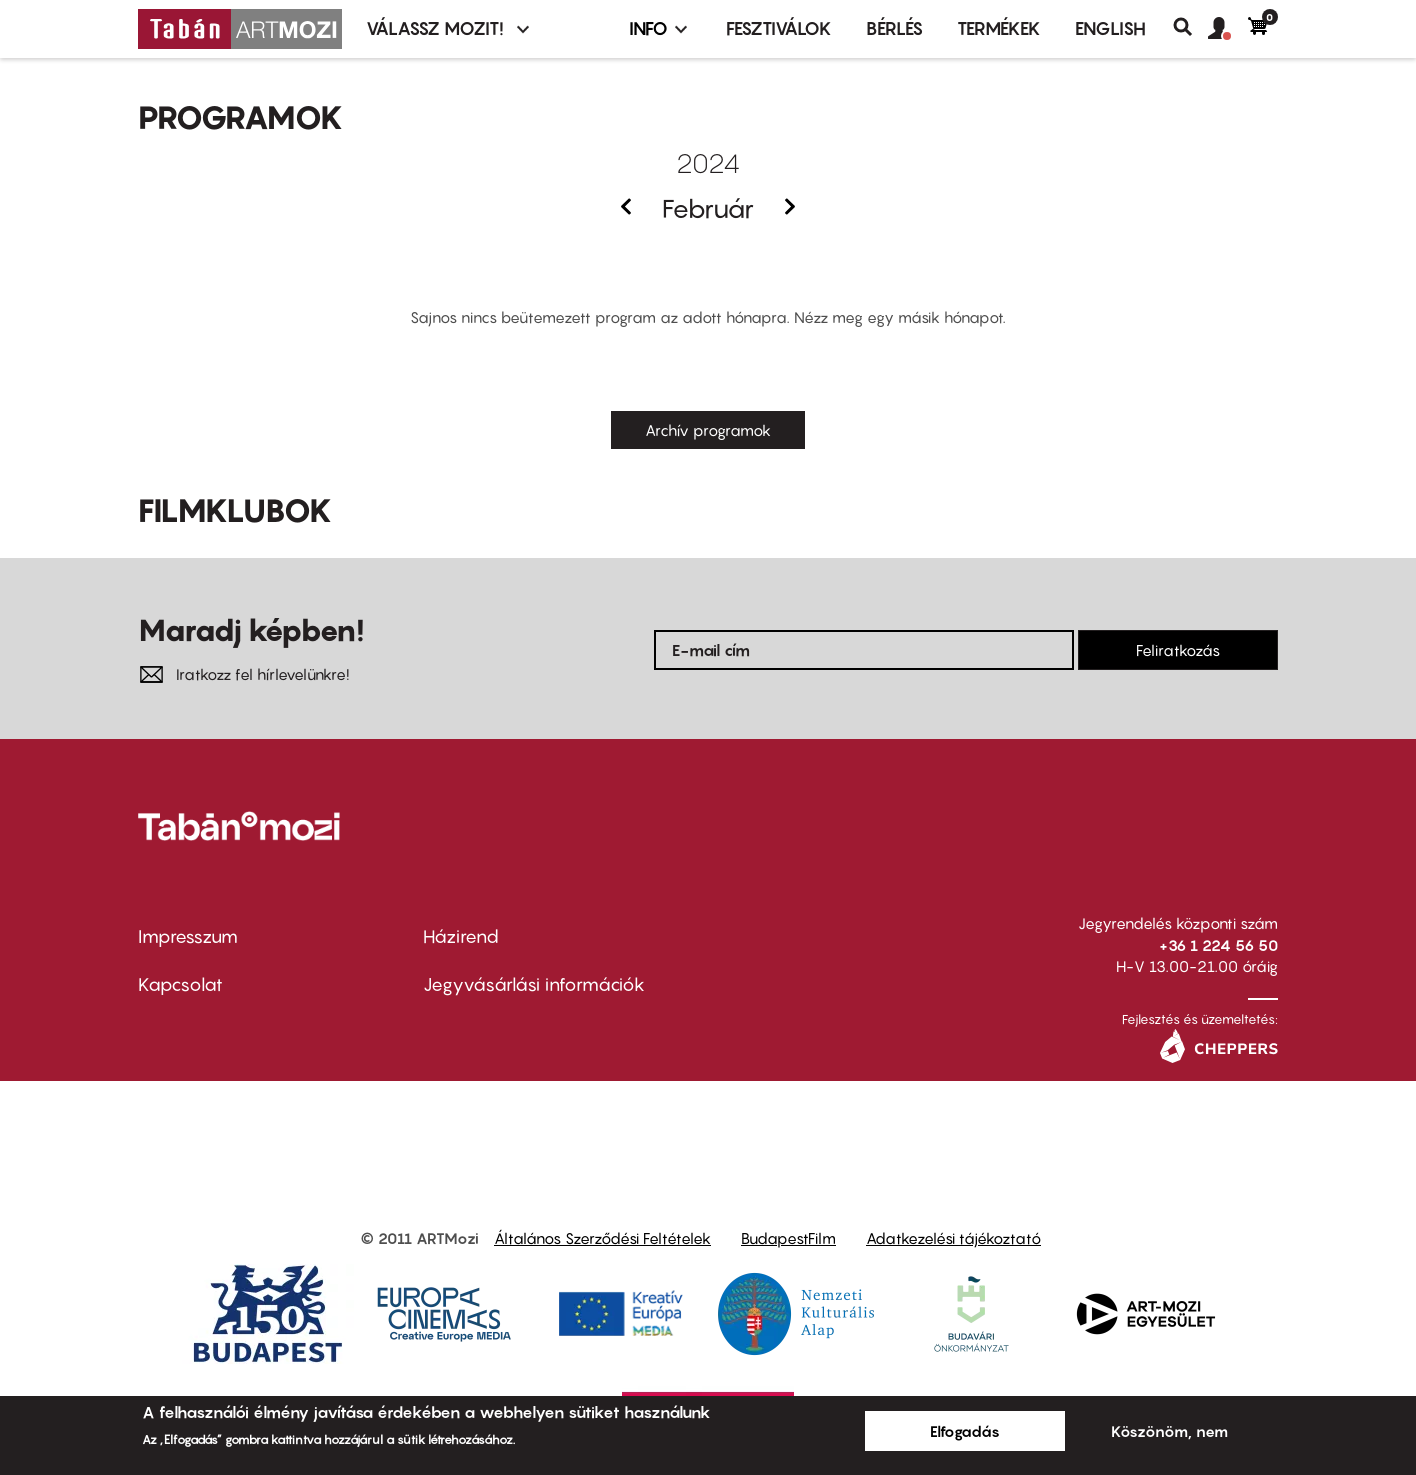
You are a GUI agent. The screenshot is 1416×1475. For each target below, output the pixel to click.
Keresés (1190, 27)
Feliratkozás (1178, 650)
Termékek (999, 28)
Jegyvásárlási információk (534, 984)
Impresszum (188, 936)
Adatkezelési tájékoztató (953, 1238)
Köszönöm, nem (1169, 1431)
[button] (1228, 29)
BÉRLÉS (894, 28)
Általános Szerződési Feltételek (602, 1238)
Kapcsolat (180, 984)
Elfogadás (965, 1431)
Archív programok (708, 430)
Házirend (461, 936)
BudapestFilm (788, 1238)
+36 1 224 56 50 (1218, 945)
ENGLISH (1110, 28)
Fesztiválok (779, 28)
